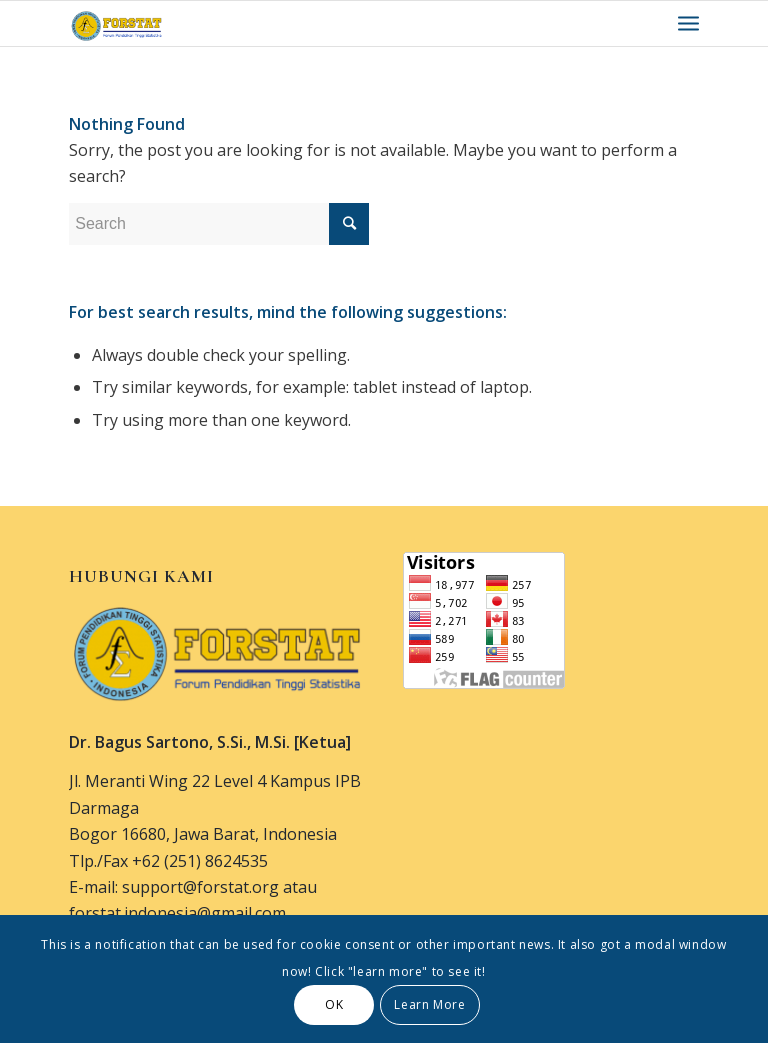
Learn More (429, 1004)
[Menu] (688, 23)
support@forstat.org (200, 887)
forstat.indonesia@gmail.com (177, 913)
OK (334, 1004)
